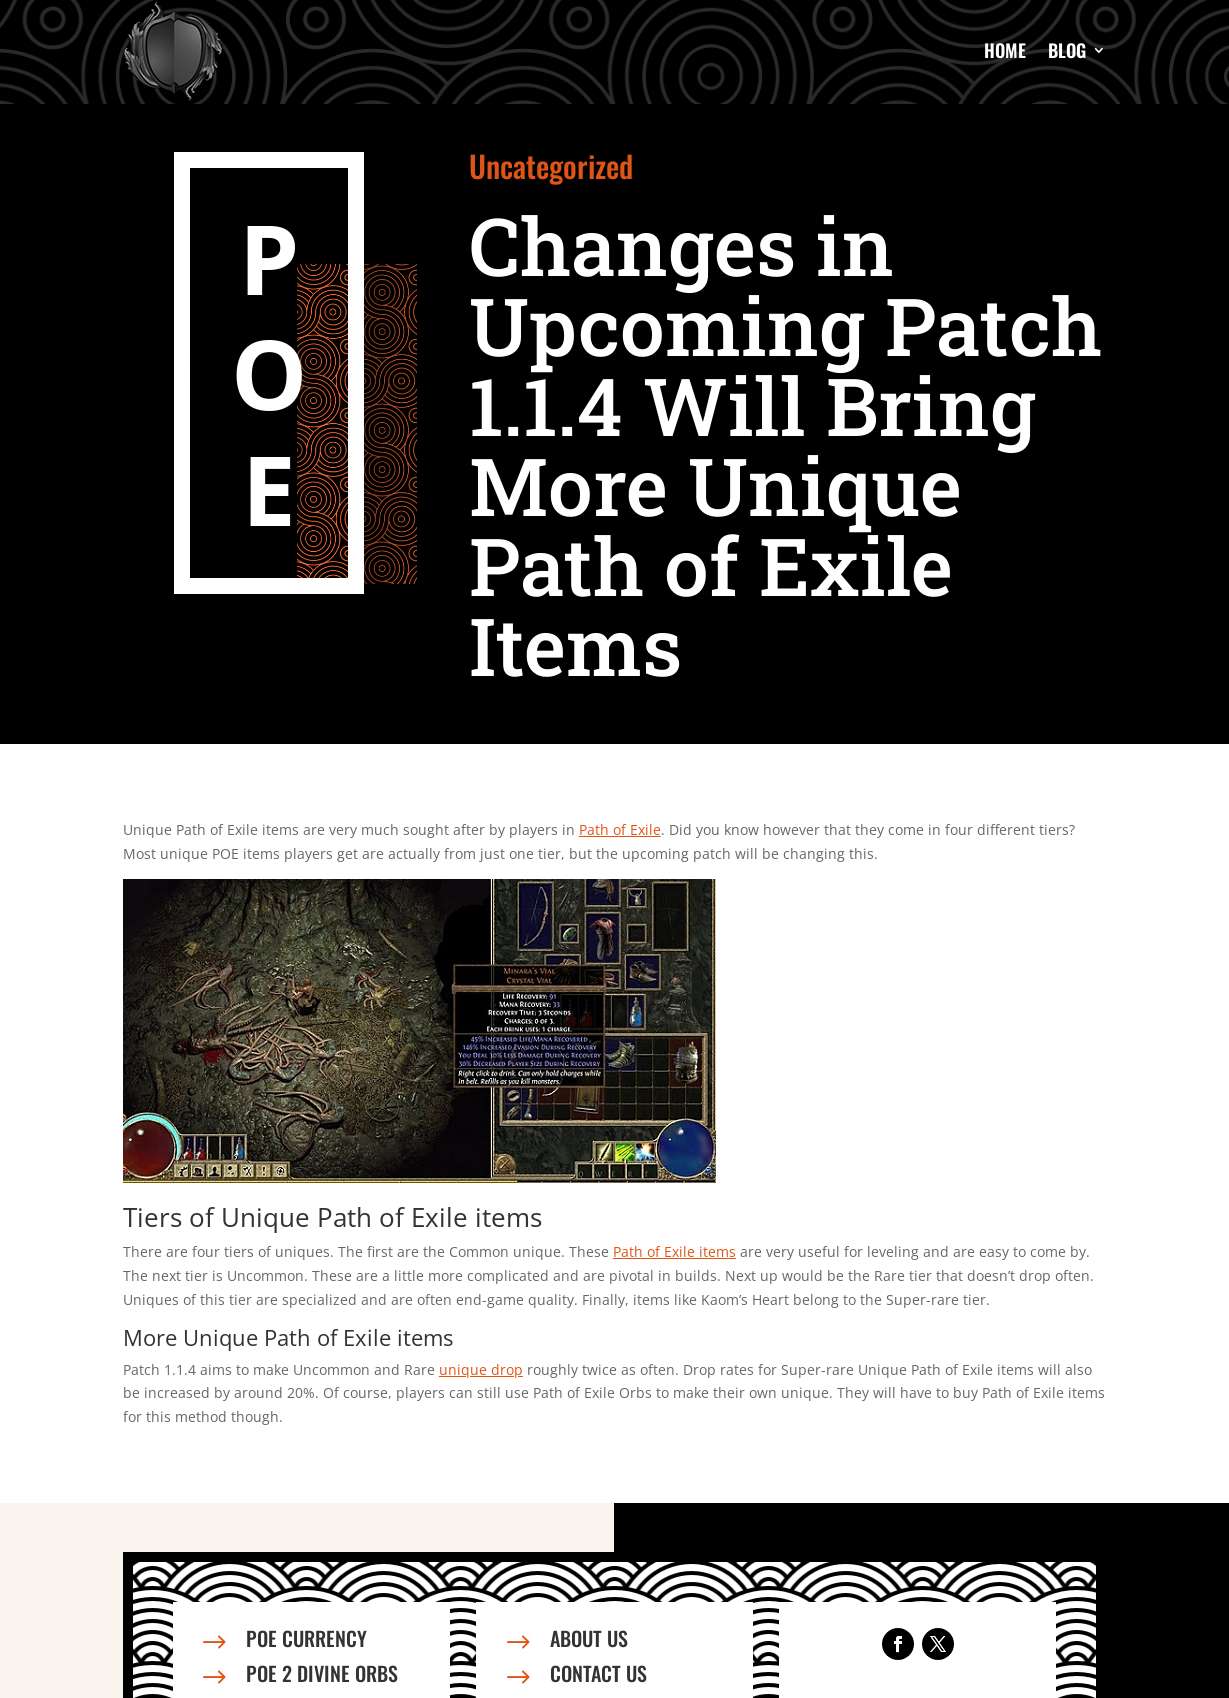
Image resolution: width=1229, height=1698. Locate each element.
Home (1005, 50)
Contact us (598, 1673)
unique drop (481, 1369)
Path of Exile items (674, 1251)
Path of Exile (620, 829)
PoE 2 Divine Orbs (322, 1673)
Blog (1067, 50)
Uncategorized (551, 165)
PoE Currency (306, 1638)
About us (589, 1638)
